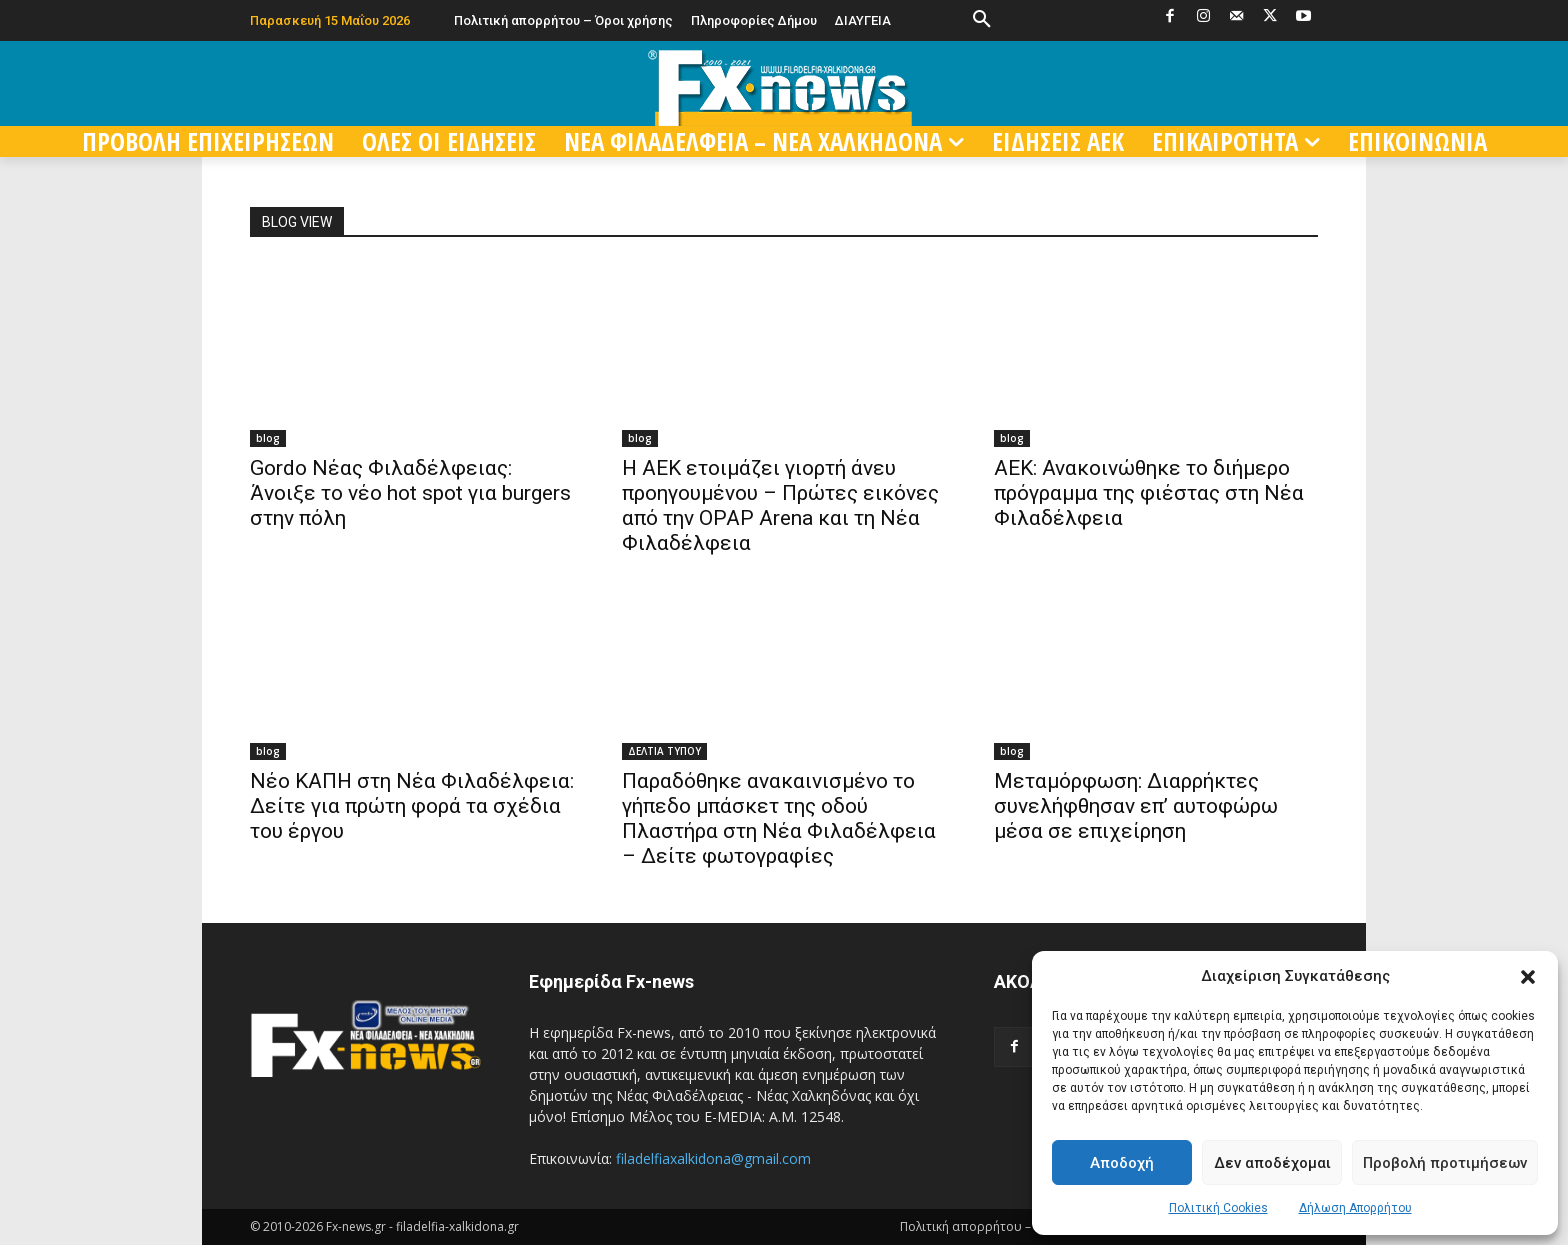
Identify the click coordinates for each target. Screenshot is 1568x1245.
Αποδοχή (1122, 1163)
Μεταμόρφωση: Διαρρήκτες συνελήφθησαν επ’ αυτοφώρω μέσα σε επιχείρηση (1136, 806)
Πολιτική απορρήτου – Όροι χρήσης (1005, 1226)
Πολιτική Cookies (1218, 1208)
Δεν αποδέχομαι (1272, 1163)
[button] (1528, 977)
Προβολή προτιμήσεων (1445, 1163)
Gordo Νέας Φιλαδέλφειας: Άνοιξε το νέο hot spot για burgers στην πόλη (410, 493)
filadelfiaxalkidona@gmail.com (713, 1158)
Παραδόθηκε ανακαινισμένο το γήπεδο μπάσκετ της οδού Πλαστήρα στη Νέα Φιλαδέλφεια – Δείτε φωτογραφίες (779, 818)
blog (268, 438)
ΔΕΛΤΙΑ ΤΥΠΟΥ (664, 751)
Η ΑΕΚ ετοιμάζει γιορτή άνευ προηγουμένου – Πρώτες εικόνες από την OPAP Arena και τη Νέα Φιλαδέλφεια (780, 505)
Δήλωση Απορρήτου (1355, 1208)
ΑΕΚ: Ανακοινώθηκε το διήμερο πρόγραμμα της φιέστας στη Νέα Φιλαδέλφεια (1149, 493)
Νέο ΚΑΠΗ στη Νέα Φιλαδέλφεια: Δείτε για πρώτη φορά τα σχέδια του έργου (412, 806)
